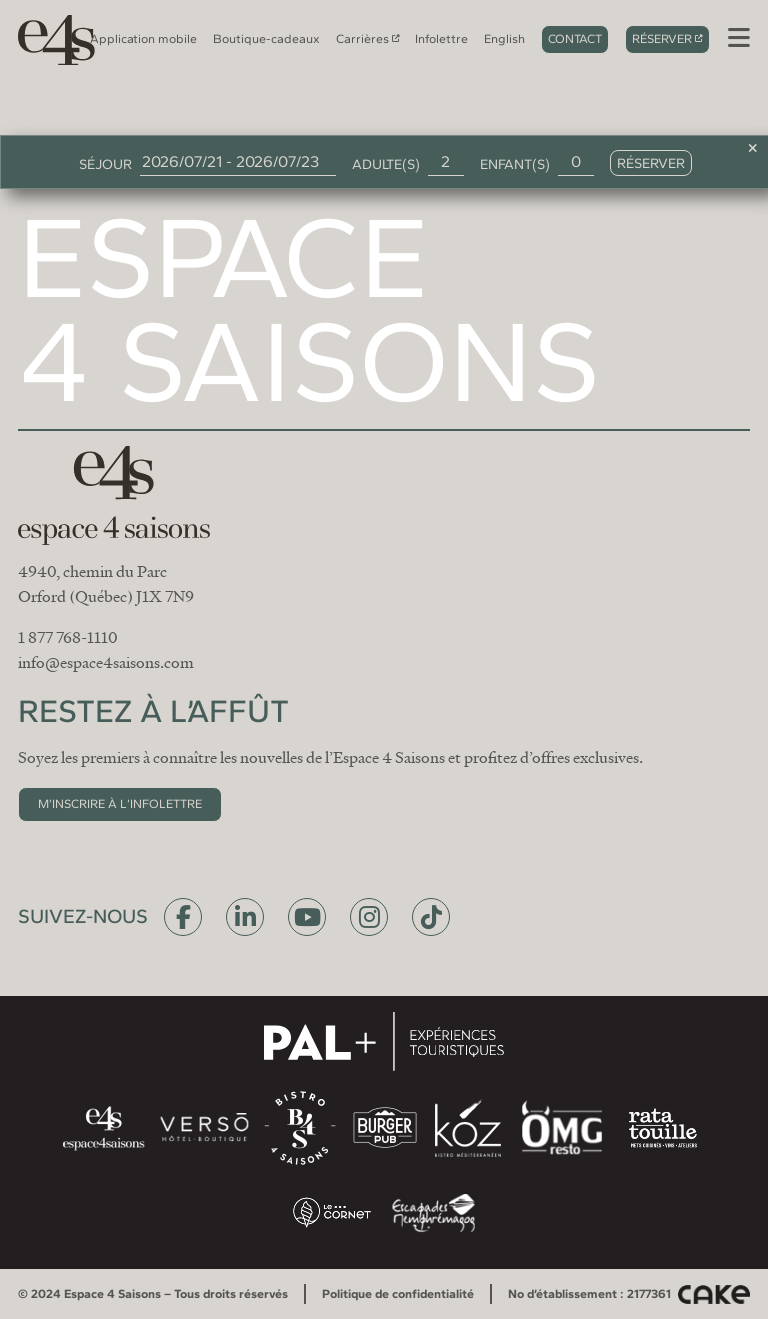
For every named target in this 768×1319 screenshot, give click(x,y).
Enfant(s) (515, 164)
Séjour (105, 164)
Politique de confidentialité (398, 1293)
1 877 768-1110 (68, 638)
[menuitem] (504, 39)
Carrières (362, 38)
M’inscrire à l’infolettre (120, 803)
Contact (575, 38)
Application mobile (143, 38)
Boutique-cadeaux (266, 38)
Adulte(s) (386, 164)
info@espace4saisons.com (106, 663)
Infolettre (441, 38)
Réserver (662, 38)
